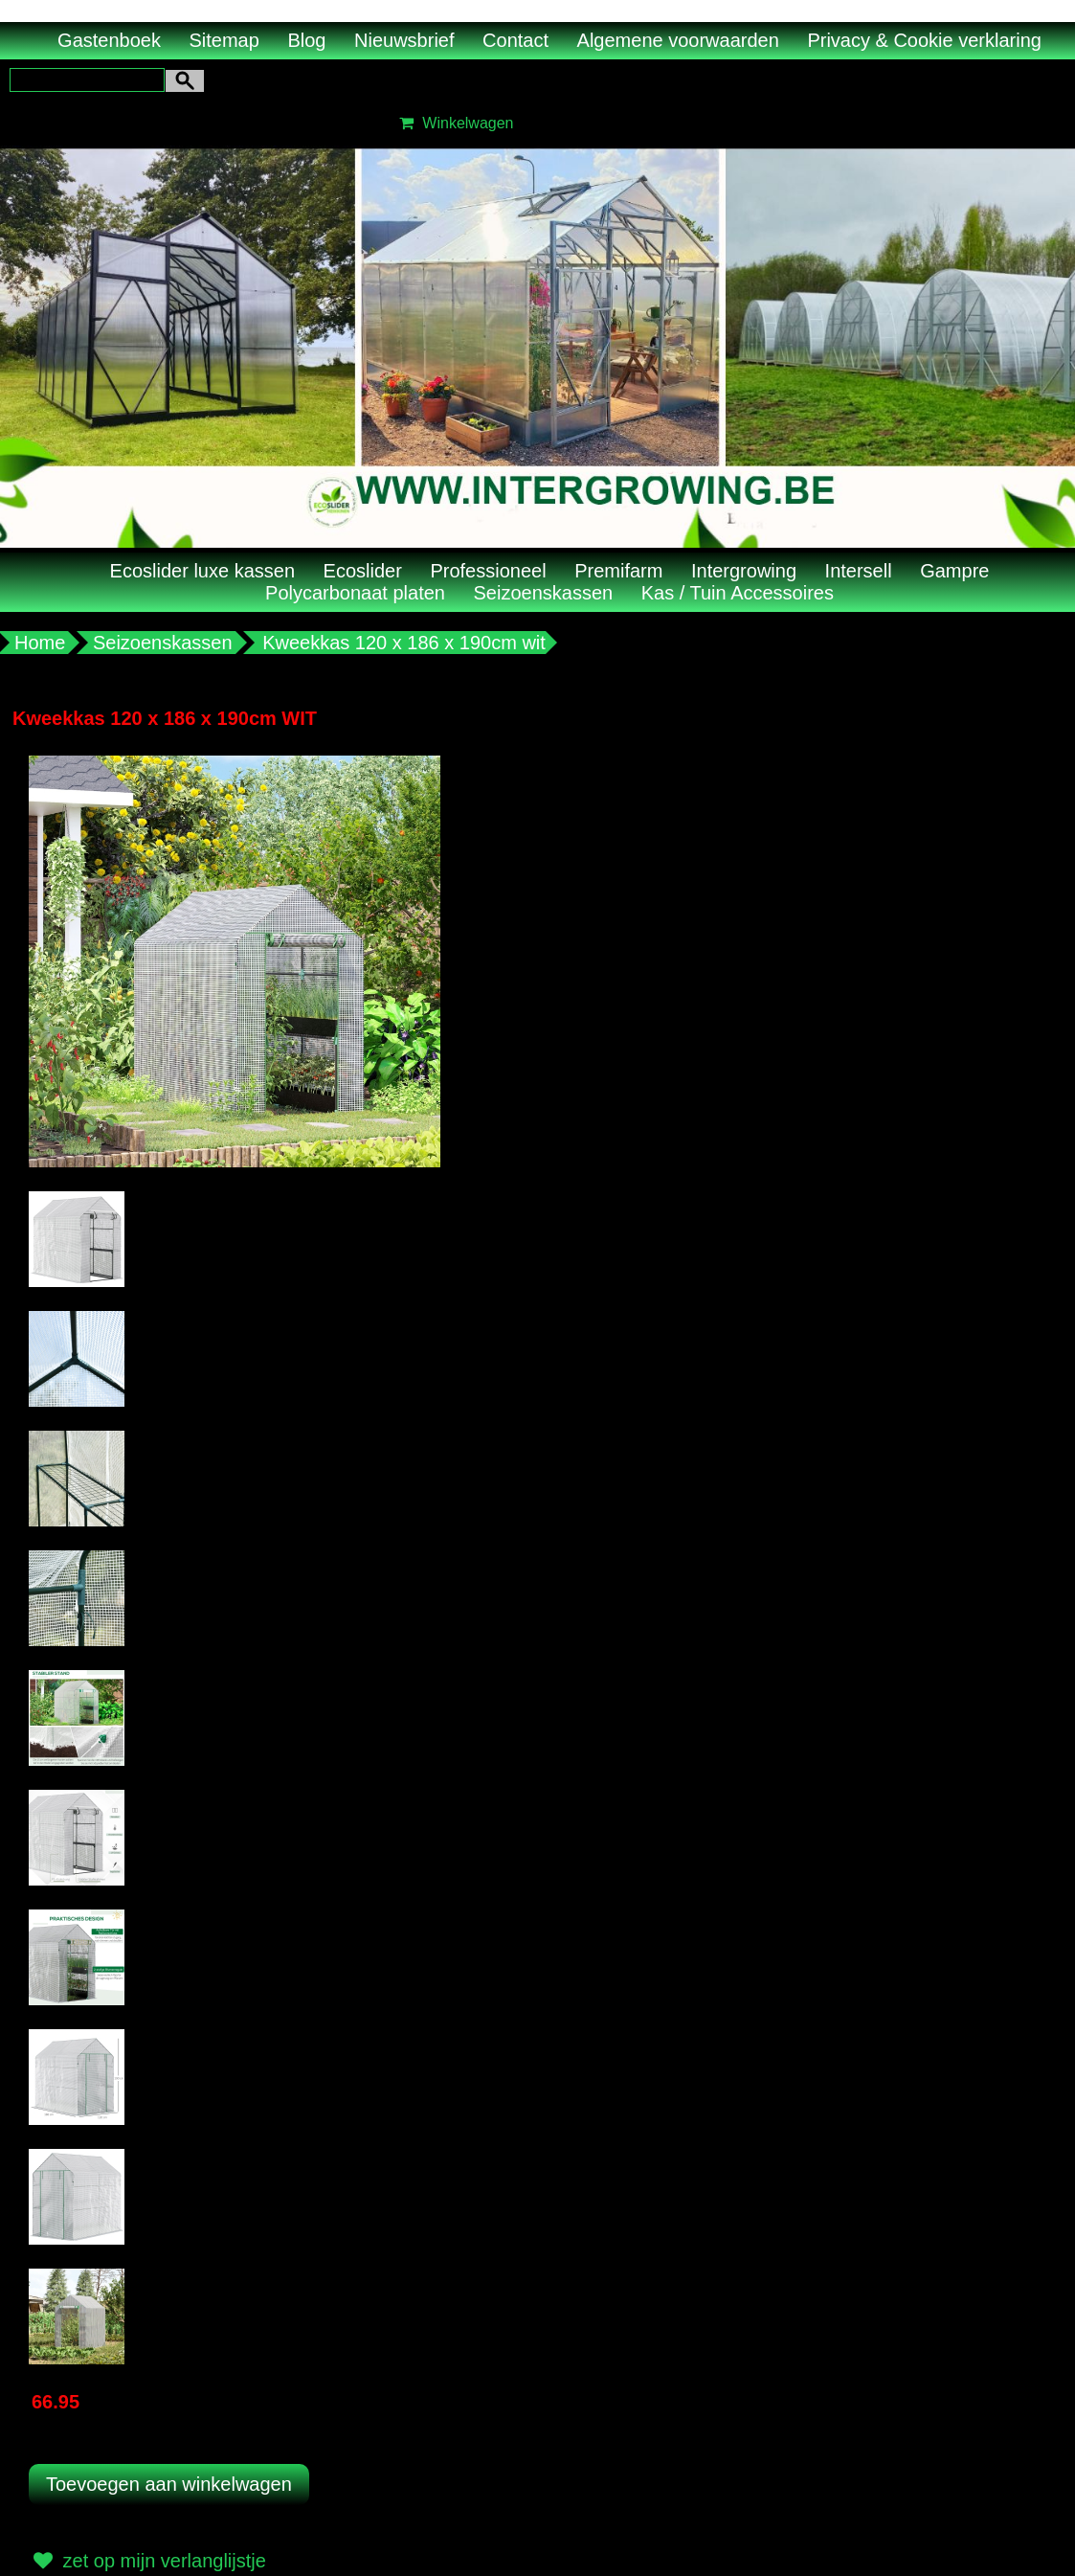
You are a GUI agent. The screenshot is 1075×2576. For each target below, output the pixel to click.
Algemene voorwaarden (678, 40)
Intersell (858, 570)
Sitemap (224, 40)
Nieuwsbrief (404, 40)
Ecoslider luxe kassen (202, 570)
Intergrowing (743, 570)
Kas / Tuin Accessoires (737, 592)
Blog (306, 40)
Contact (515, 40)
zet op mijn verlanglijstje (147, 2560)
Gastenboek (109, 40)
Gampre (954, 570)
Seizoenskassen (544, 592)
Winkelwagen (454, 123)
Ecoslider (363, 570)
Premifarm (618, 570)
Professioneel (488, 570)
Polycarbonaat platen (355, 592)
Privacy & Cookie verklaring (924, 40)
